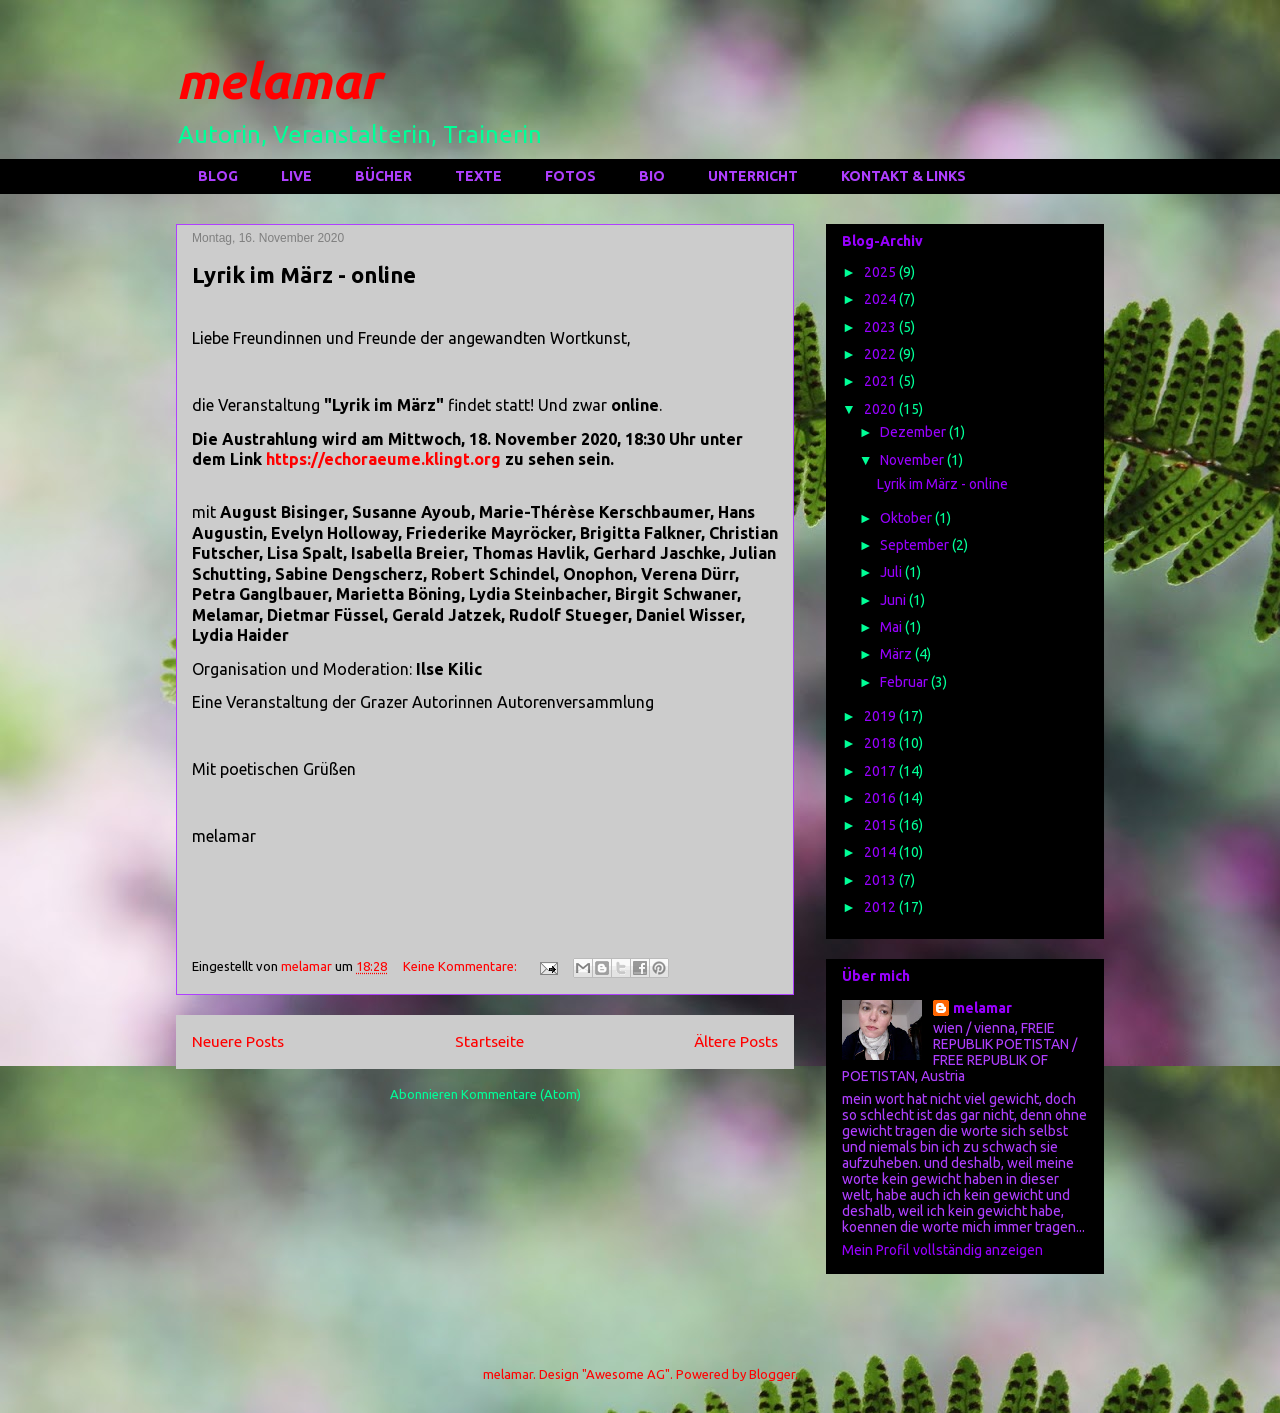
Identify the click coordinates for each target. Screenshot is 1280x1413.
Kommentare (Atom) (521, 1094)
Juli (892, 572)
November (913, 460)
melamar (278, 80)
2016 (881, 798)
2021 (881, 381)
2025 (881, 272)
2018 (881, 743)
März (897, 654)
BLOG (218, 176)
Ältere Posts (736, 1041)
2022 (881, 354)
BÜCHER (383, 176)
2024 (881, 299)
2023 (881, 327)
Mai (892, 627)
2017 (881, 771)
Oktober (907, 518)
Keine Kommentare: (461, 966)
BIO (652, 176)
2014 (881, 852)
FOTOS (570, 176)
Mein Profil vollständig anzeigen (942, 1250)
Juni (894, 600)
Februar (905, 682)
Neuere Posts (238, 1041)
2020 (881, 409)
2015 (881, 825)
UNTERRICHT (753, 176)
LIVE (296, 176)
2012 (881, 907)
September (916, 545)
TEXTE (478, 176)
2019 (881, 716)
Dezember (914, 432)
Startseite (489, 1041)
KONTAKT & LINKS (903, 176)
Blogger (772, 1374)
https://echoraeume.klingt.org (385, 459)
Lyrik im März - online (304, 274)
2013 (881, 880)
